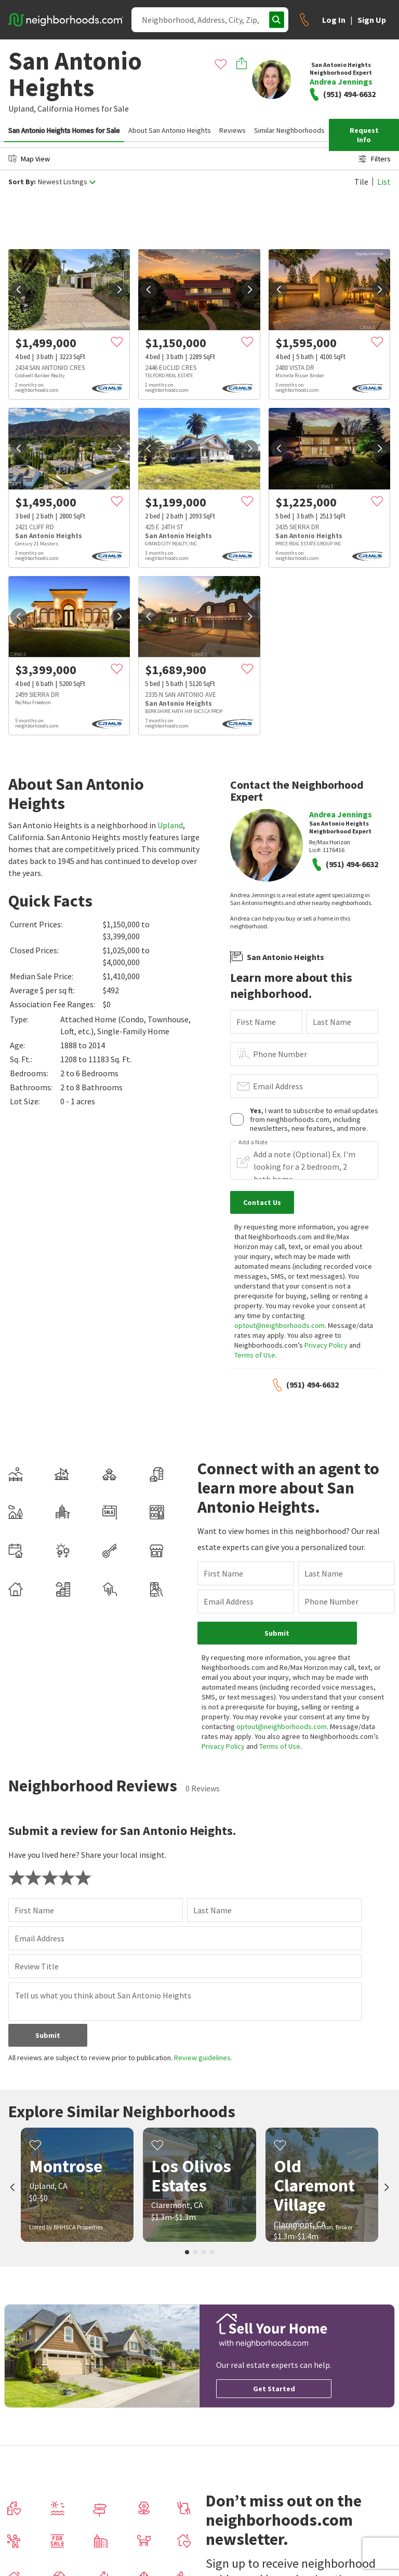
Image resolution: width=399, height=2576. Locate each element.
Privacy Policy (326, 1345)
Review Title (37, 1966)
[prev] (18, 289)
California (55, 108)
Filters (374, 158)
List (384, 181)
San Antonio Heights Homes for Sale (64, 130)
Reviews (232, 130)
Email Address (278, 1086)
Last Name (332, 1022)
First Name (256, 1022)
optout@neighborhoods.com (279, 1325)
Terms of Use (254, 1355)
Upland (170, 825)
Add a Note (253, 1142)
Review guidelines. (203, 2057)
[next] (119, 289)
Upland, (22, 108)
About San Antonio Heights (169, 130)
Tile (361, 181)
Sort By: (22, 182)
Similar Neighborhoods (289, 130)
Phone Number (280, 1054)
